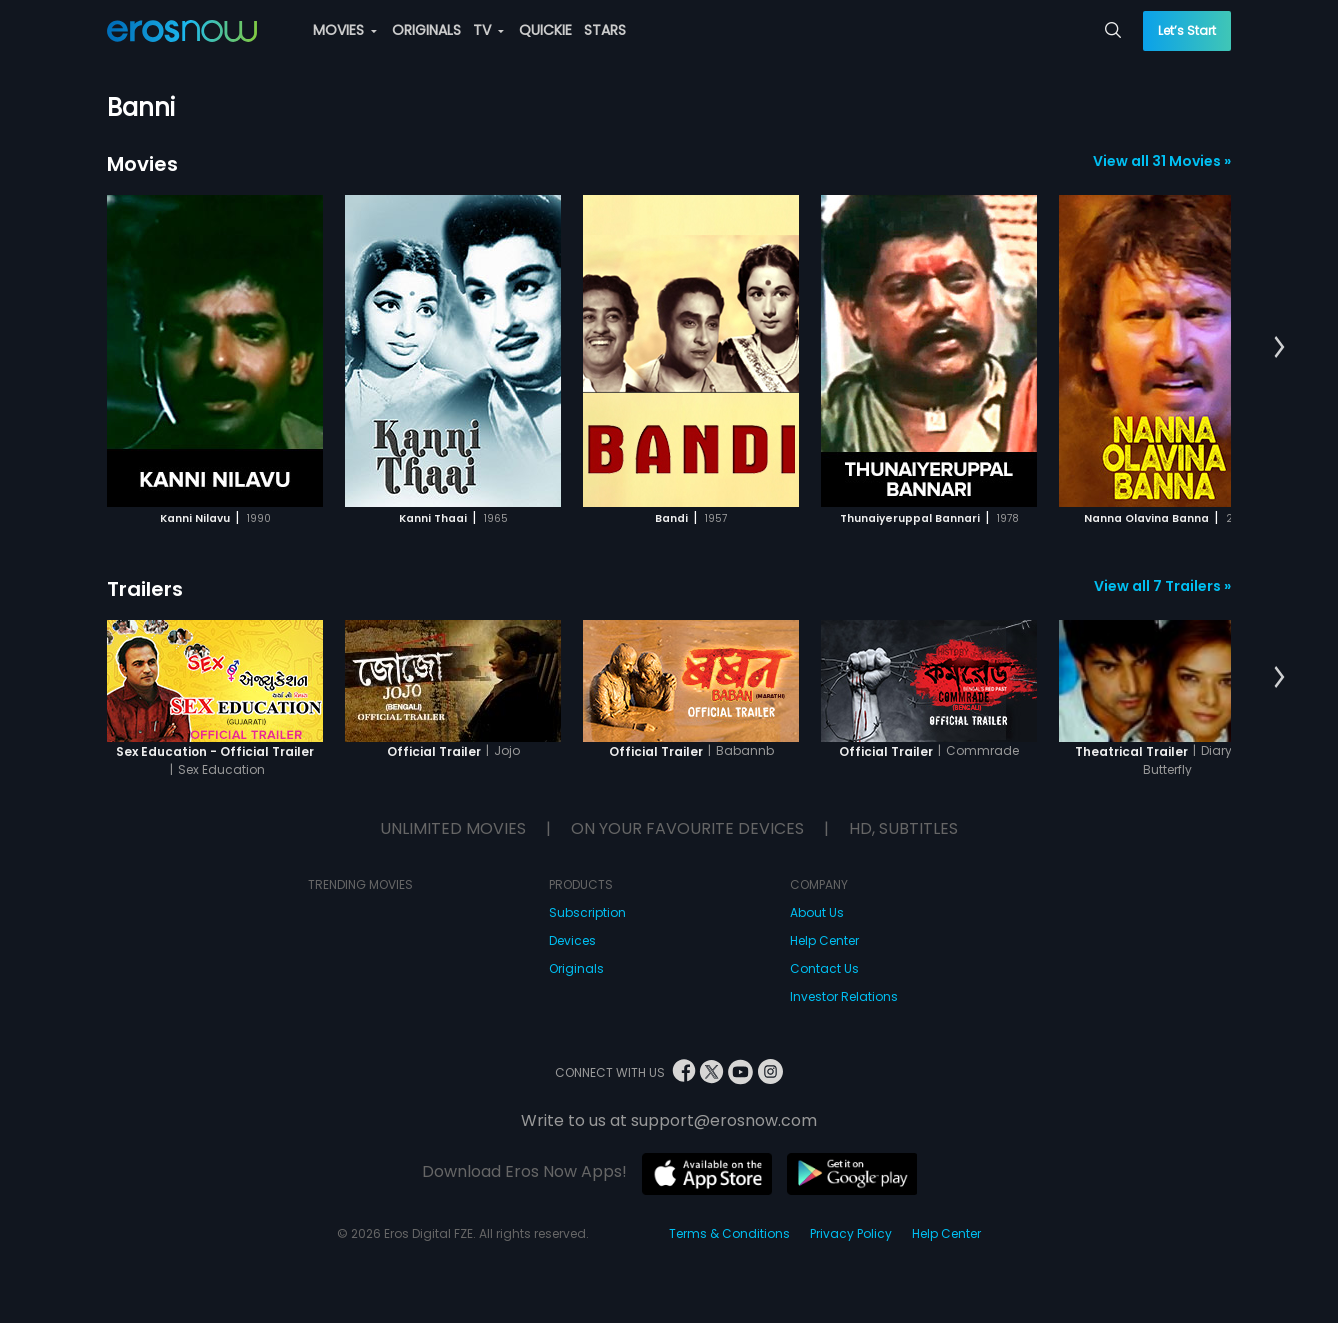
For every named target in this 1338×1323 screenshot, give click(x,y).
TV (488, 30)
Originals (576, 968)
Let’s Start (1187, 30)
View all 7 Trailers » (1162, 586)
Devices (572, 940)
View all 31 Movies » (1162, 161)
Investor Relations (844, 996)
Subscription (587, 912)
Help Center (824, 940)
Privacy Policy (851, 1233)
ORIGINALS (426, 30)
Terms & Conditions (729, 1233)
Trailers (145, 589)
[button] (1279, 348)
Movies (142, 164)
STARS (605, 30)
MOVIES (345, 30)
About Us (817, 912)
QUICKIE (545, 30)
